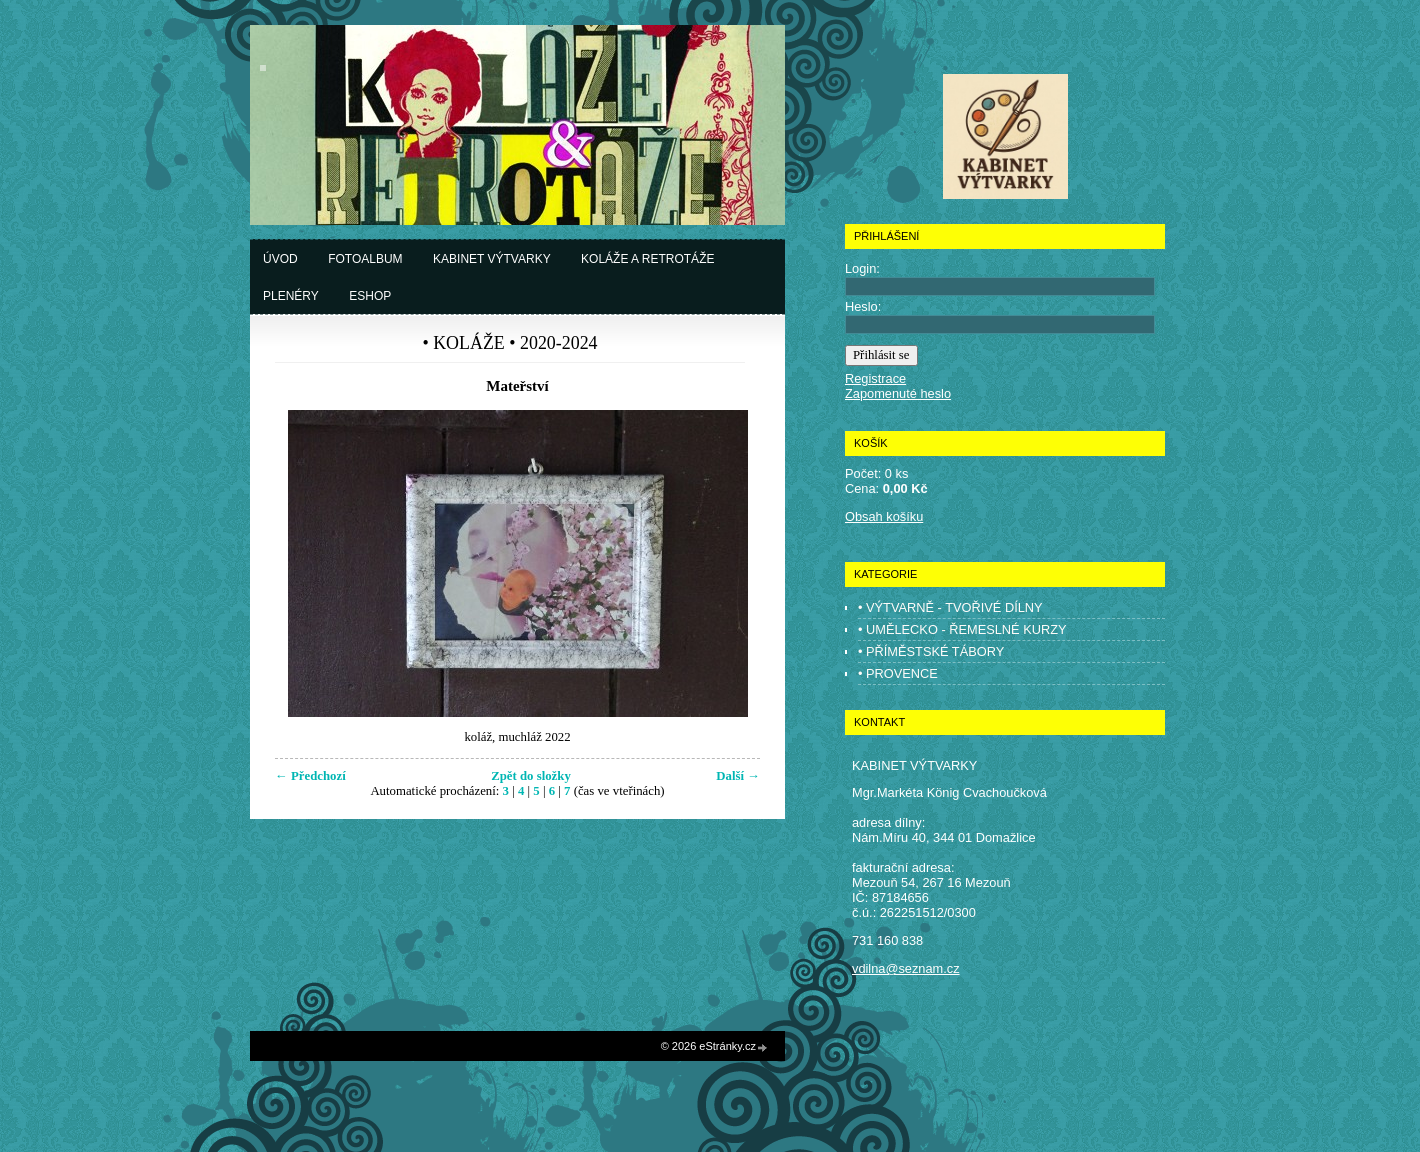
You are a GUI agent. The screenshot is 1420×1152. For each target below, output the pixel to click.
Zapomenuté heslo (898, 393)
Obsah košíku (884, 516)
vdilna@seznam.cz (906, 968)
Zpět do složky (531, 776)
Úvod (280, 259)
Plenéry (291, 296)
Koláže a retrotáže (647, 259)
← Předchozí (310, 776)
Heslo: (863, 306)
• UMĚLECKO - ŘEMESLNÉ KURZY (962, 629)
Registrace (875, 378)
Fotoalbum (365, 259)
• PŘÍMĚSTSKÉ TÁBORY (931, 651)
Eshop (370, 296)
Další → (738, 776)
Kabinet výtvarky (492, 259)
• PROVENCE (898, 673)
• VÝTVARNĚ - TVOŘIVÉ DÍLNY (950, 607)
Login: (862, 268)
